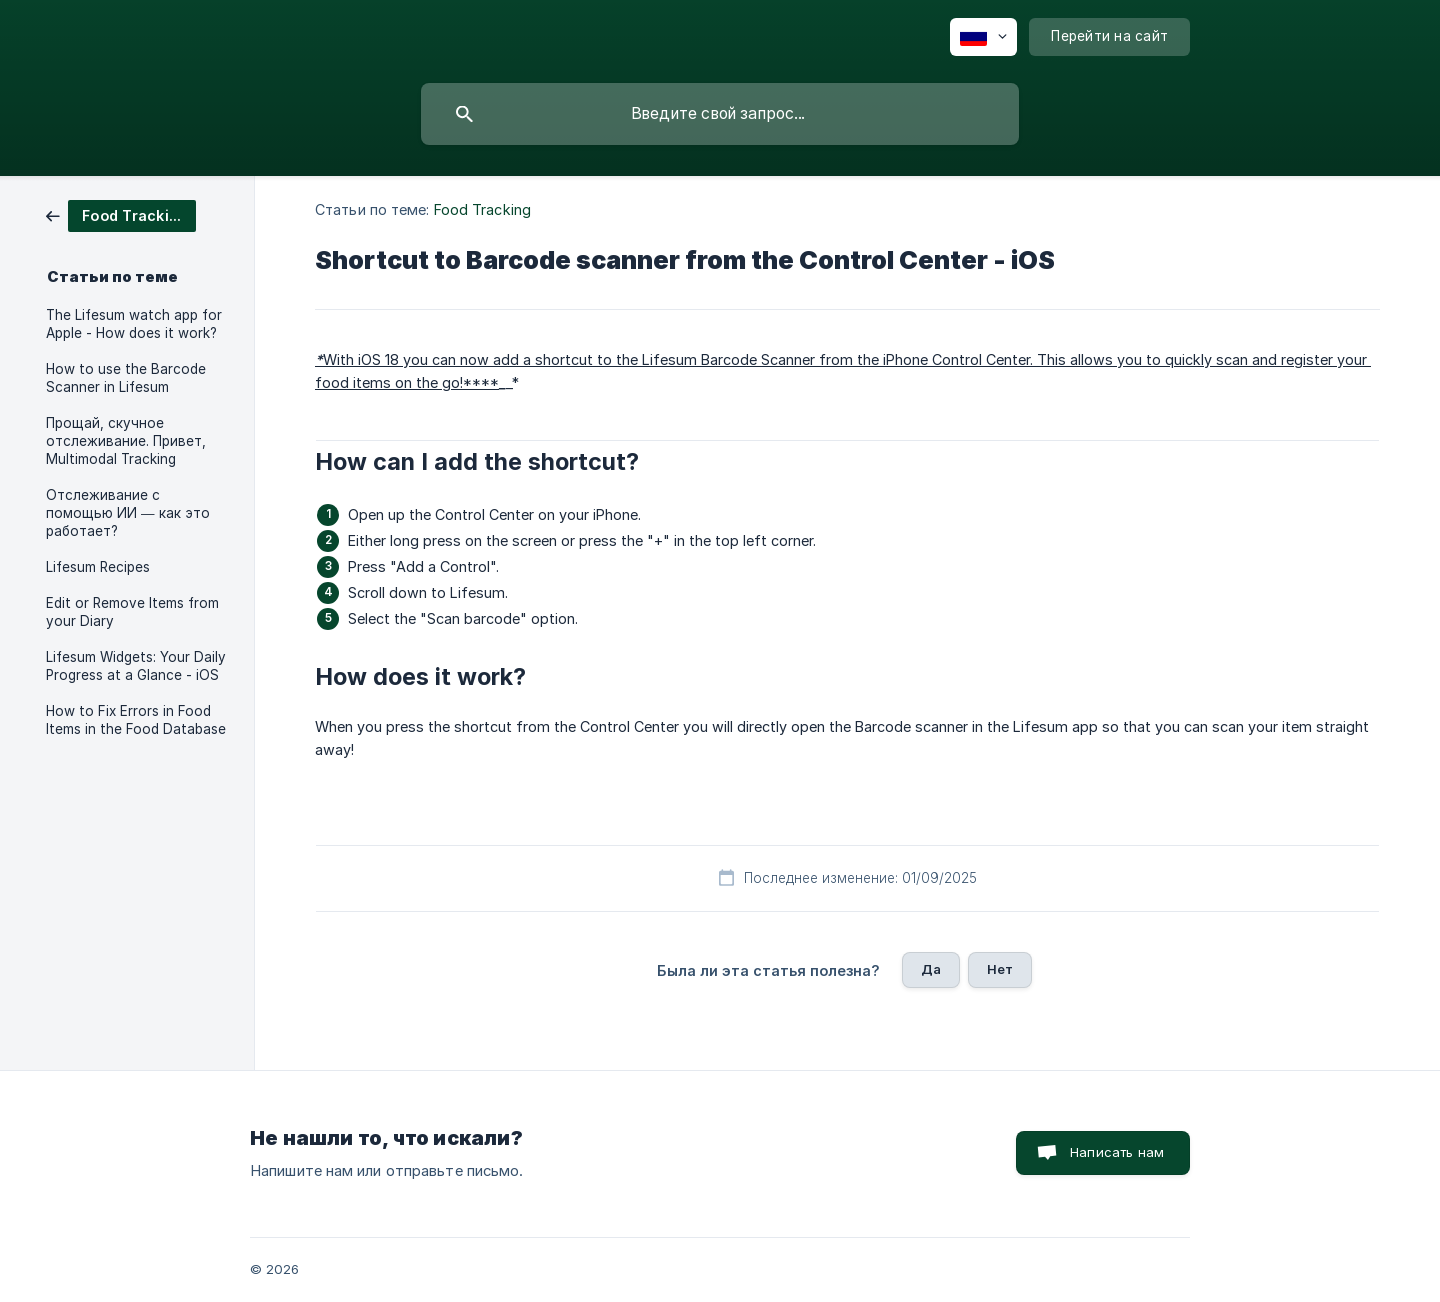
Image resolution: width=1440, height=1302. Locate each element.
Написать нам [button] (1117, 1152)
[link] (121, 214)
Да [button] (931, 969)
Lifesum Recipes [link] (98, 567)
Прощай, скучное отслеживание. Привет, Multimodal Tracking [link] (126, 441)
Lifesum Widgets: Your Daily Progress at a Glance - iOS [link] (136, 666)
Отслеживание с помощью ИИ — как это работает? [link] (128, 513)
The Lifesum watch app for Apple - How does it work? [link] (134, 324)
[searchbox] (720, 114)
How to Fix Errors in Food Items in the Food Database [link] (136, 720)
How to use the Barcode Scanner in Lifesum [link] (126, 378)
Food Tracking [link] (482, 209)
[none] (983, 37)
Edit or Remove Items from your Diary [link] (132, 612)
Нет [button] (1000, 969)
